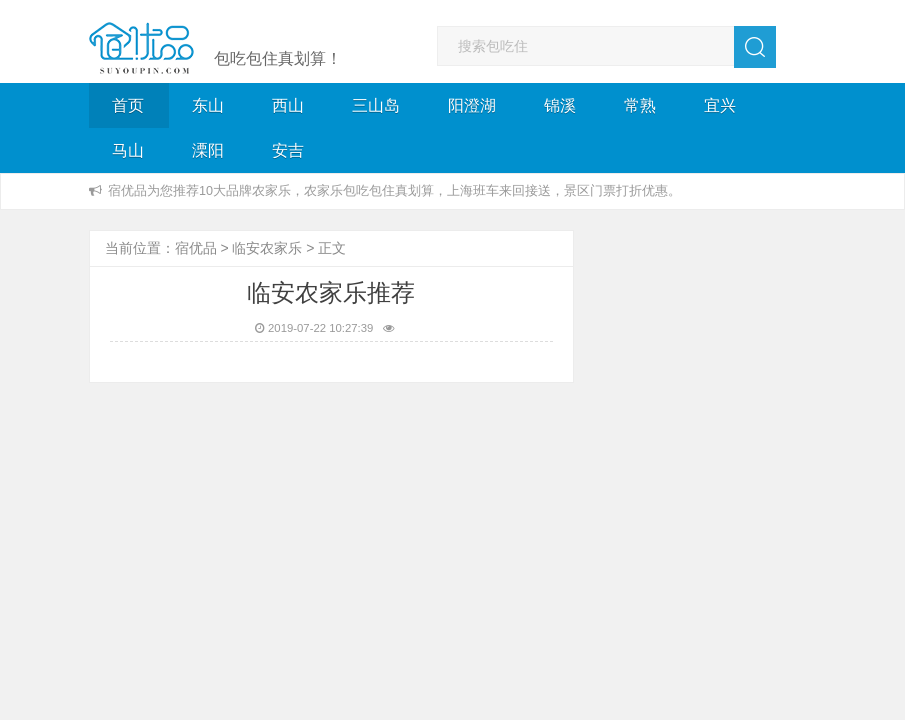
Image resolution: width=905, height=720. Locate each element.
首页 (128, 105)
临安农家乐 (267, 248)
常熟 (640, 105)
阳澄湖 (472, 105)
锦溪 (560, 105)
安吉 (288, 150)
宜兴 (720, 105)
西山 (288, 105)
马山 (128, 150)
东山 (208, 105)
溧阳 (208, 150)
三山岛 (376, 105)
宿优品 (196, 248)
